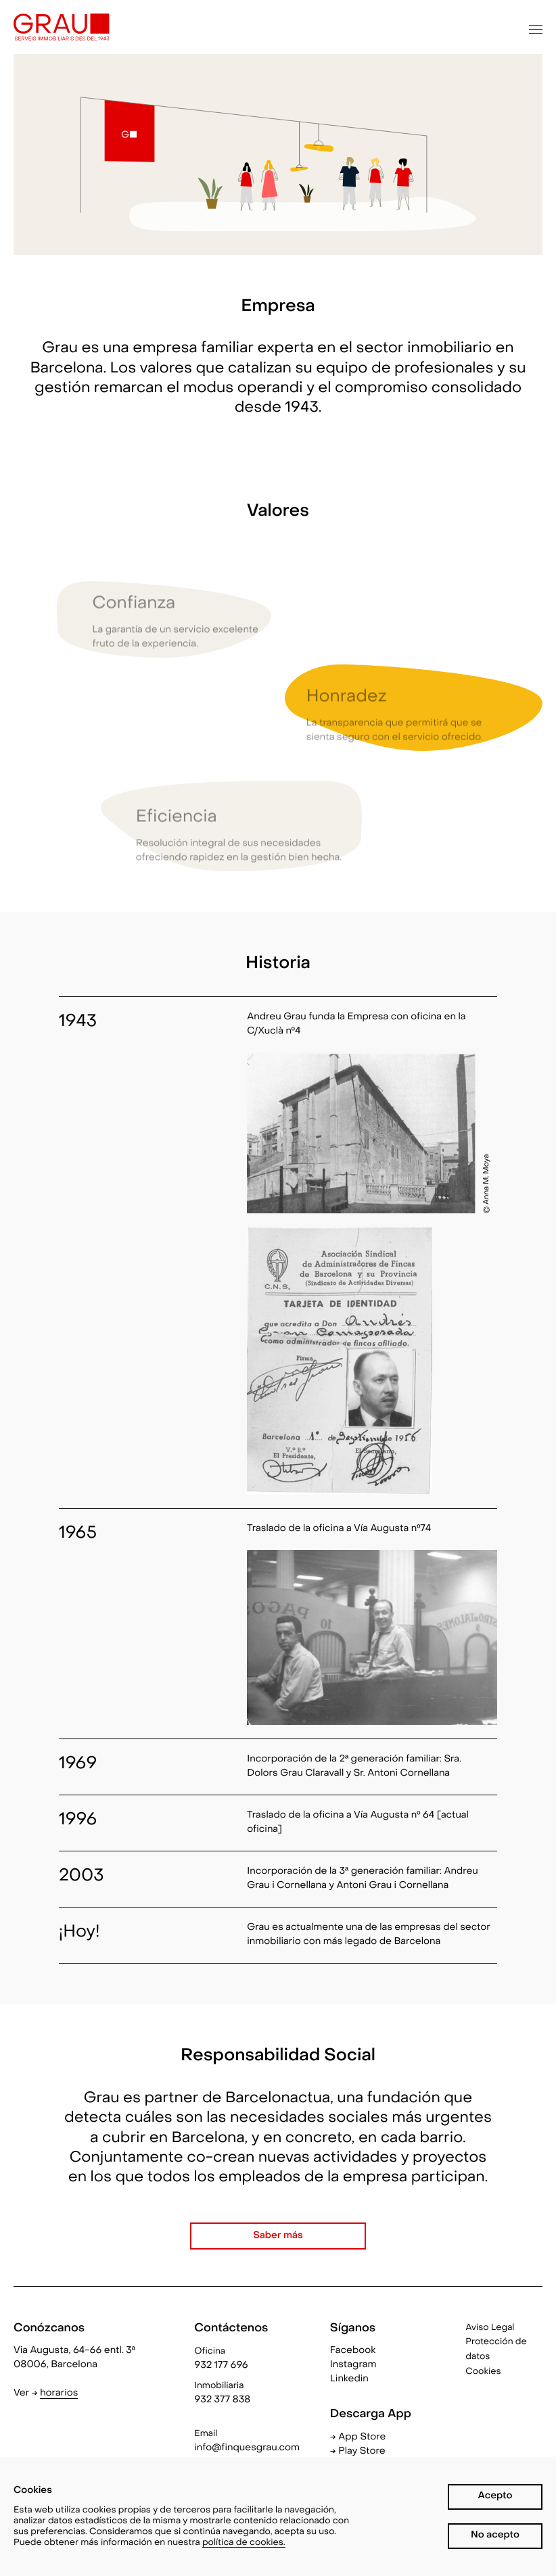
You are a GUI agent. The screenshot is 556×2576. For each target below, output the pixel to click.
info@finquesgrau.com (247, 2448)
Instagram (353, 2365)
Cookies (483, 2371)
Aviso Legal (489, 2327)
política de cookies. (243, 2542)
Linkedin (349, 2379)
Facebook (352, 2351)
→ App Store (358, 2437)
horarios (59, 2393)
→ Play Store (358, 2452)
